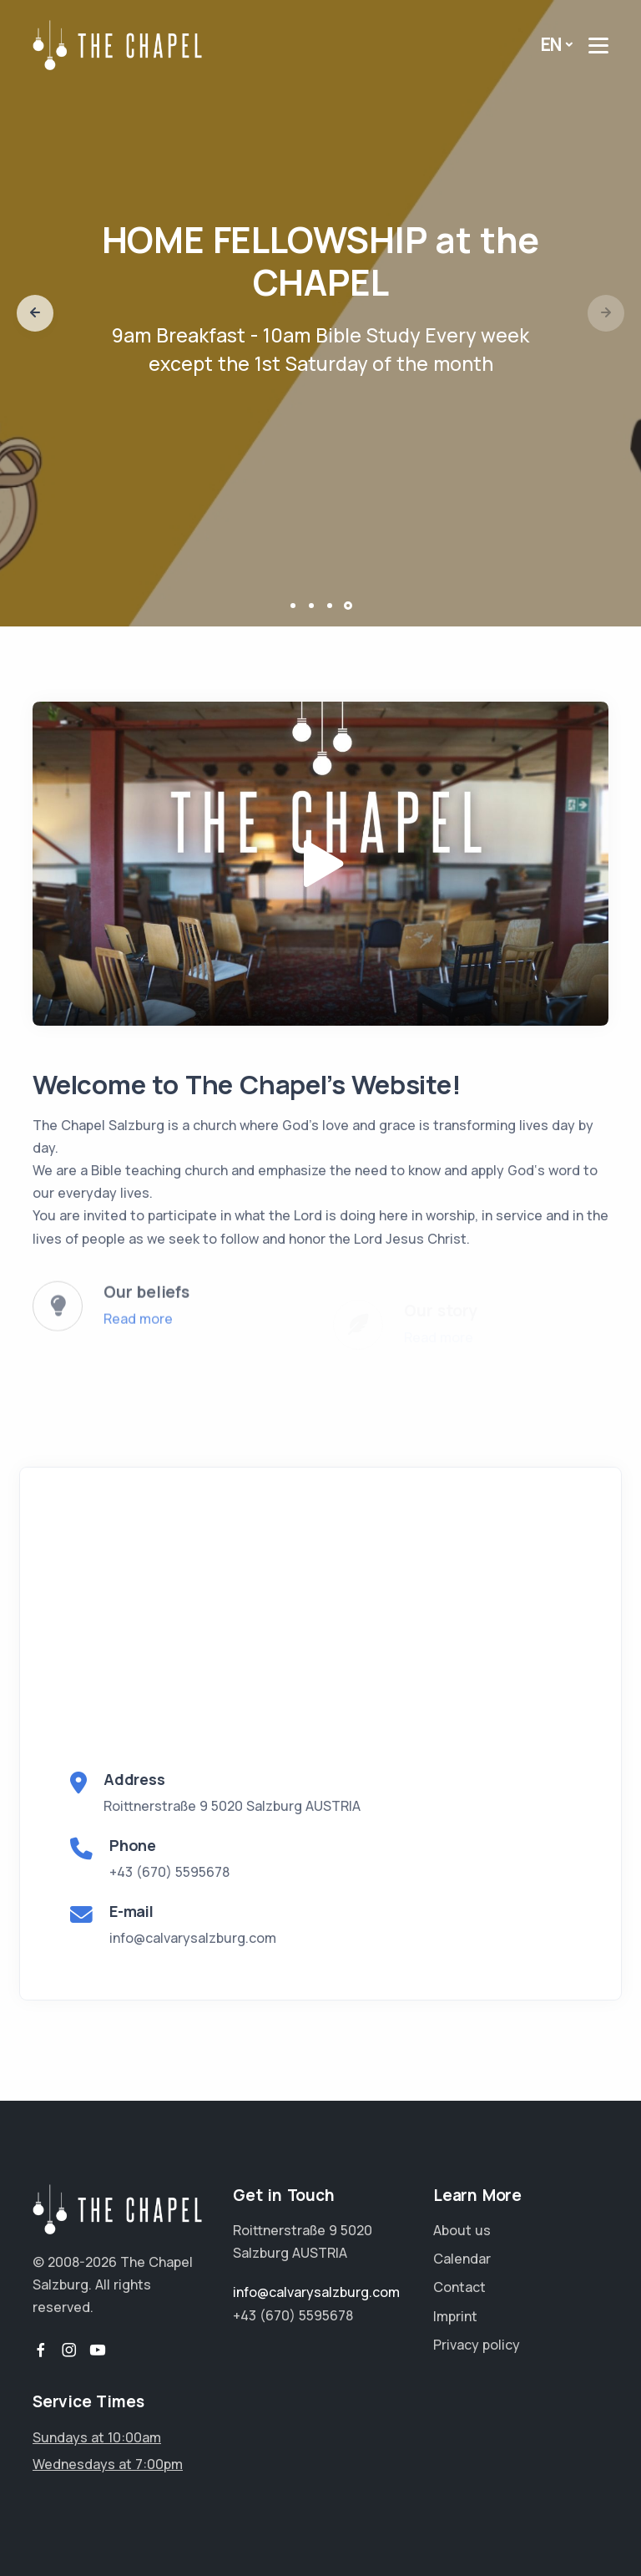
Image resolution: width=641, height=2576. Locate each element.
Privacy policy (476, 2344)
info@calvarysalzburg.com (192, 1938)
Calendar (462, 2258)
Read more (138, 1333)
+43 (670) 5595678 (169, 1872)
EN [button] (552, 44)
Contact (459, 2287)
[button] (35, 313)
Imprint (455, 2316)
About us (462, 2230)
